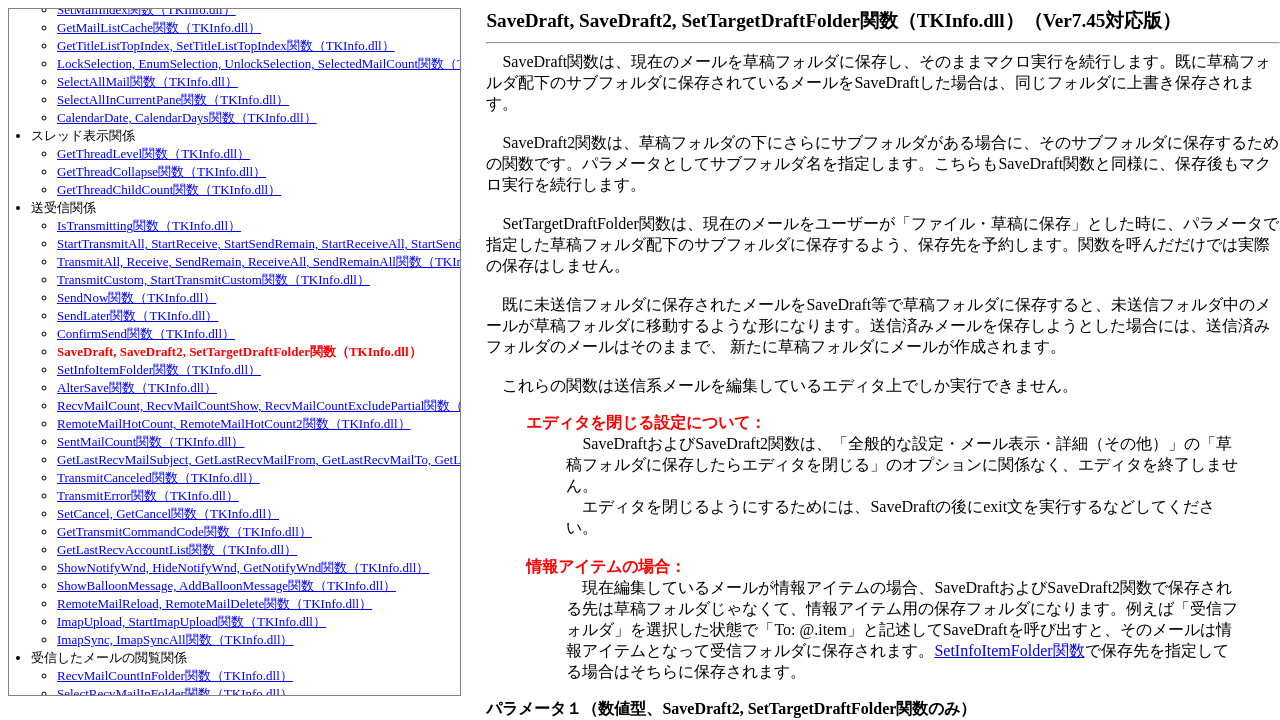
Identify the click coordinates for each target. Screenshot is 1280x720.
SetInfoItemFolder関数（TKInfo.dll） (159, 369)
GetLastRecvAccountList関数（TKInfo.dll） (177, 549)
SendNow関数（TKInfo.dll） (136, 297)
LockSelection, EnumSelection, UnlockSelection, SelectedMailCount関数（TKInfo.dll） (291, 63)
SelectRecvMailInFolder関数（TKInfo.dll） (175, 693)
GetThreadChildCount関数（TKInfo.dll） (169, 189)
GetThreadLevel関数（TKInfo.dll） (153, 153)
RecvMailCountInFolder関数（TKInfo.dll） (175, 675)
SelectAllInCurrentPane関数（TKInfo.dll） (173, 99)
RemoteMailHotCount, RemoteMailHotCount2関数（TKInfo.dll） (234, 423)
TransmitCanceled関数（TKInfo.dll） (158, 477)
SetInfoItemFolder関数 (1009, 650)
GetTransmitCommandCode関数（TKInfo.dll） (184, 531)
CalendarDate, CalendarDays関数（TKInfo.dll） (187, 117)
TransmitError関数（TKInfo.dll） (148, 495)
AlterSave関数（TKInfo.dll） (137, 387)
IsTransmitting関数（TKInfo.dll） (149, 225)
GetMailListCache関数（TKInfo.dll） (159, 27)
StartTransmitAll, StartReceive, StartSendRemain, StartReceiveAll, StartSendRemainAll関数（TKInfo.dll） (342, 243)
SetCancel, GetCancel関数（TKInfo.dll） (168, 513)
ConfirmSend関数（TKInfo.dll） (146, 333)
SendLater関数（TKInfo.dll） (137, 315)
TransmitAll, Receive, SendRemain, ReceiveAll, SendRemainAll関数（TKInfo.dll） (280, 261)
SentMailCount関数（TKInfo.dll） (150, 441)
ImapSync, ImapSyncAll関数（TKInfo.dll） (175, 639)
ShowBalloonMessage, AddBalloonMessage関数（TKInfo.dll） (226, 585)
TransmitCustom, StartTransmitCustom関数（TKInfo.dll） (213, 279)
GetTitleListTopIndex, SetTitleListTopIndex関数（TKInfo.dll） (226, 45)
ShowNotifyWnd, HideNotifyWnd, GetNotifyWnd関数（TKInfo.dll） (243, 567)
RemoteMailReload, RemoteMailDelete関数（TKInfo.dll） (214, 603)
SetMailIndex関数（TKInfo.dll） (146, 9)
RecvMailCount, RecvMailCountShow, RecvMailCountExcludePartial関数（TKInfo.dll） (294, 405)
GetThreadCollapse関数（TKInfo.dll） (161, 171)
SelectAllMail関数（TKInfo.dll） (147, 81)
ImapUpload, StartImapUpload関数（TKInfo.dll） (191, 621)
